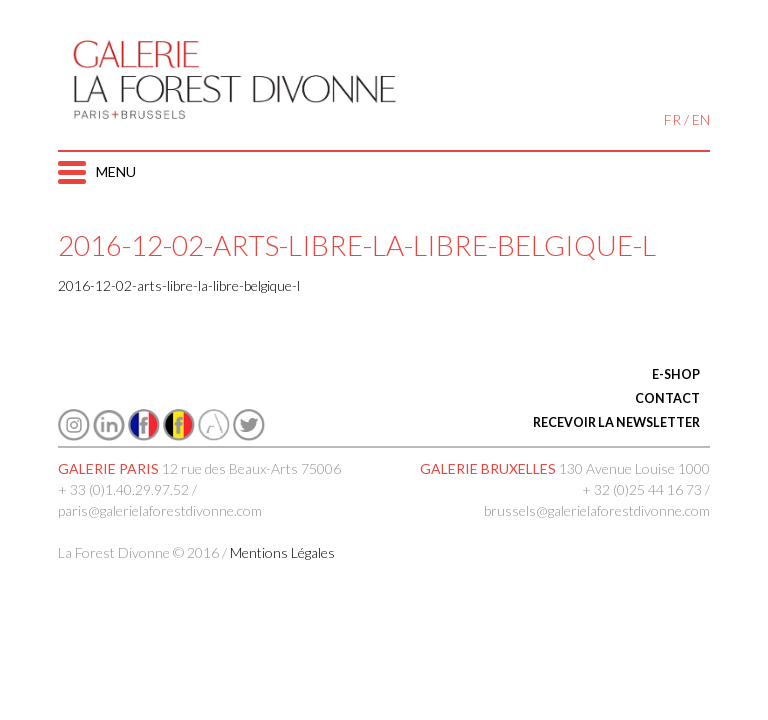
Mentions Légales (282, 552)
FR (672, 119)
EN (701, 119)
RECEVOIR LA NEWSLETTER (616, 422)
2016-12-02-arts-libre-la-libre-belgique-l (179, 285)
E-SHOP (676, 374)
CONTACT (667, 398)
